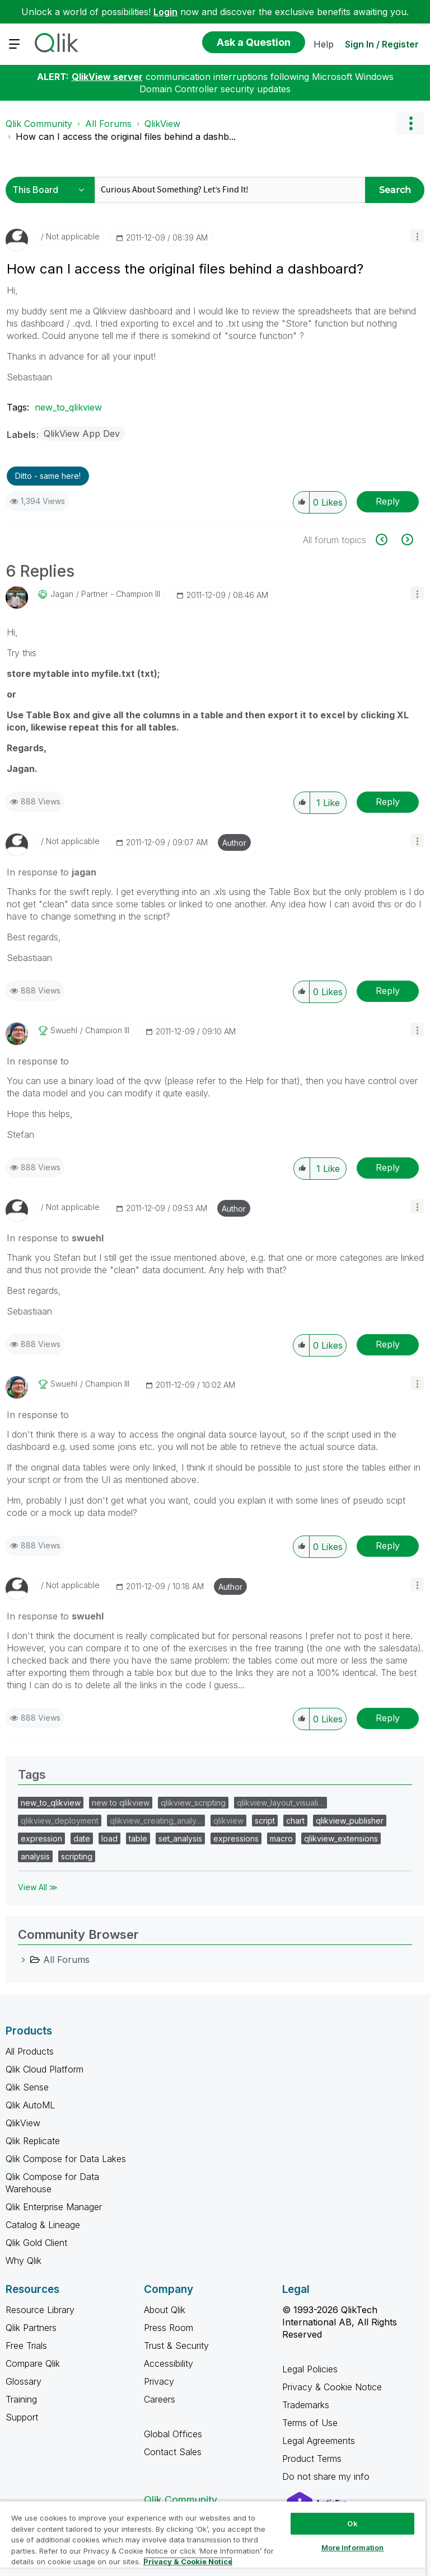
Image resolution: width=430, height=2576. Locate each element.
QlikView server (107, 76)
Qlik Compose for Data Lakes (66, 2158)
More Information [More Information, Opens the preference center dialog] (352, 2547)
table (138, 1838)
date (81, 1838)
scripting (76, 1856)
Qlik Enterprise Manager (54, 2206)
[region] (213, 2538)
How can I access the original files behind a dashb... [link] (126, 136)
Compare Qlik (33, 2363)
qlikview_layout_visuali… (280, 1802)
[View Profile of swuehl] (63, 1030)
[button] (417, 236)
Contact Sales (173, 2451)
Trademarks (305, 2404)
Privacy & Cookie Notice (332, 2387)
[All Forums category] (23, 1959)
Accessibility (168, 2363)
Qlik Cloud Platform (44, 2069)
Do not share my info (327, 2476)
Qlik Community (39, 123)
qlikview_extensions (341, 1838)
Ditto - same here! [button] (48, 476)
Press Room (168, 2327)
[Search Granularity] (52, 190)
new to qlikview (120, 1802)
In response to (51, 872)
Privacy (159, 2381)
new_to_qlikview (68, 407)
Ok (352, 2523)
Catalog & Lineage (43, 2224)
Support (22, 2417)
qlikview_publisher (350, 1820)
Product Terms (312, 2458)
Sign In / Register (382, 44)
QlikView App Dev (82, 433)
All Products (30, 2051)
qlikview (228, 1820)
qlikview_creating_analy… (156, 1820)
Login (165, 11)
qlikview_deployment (60, 1820)
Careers (159, 2399)
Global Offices (173, 2434)
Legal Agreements (318, 2440)
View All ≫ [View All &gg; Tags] (38, 1887)
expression (41, 1838)
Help (324, 44)
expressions (236, 1838)
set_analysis (180, 1838)
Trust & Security (176, 2345)
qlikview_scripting (193, 1802)
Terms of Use (310, 2422)
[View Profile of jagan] (61, 594)
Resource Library (40, 2309)
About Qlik (164, 2309)
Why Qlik (23, 2260)
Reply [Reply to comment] (388, 801)
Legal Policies (310, 2369)
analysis (35, 1856)
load (109, 1838)
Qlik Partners (31, 2327)
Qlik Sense (27, 2087)
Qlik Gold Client (36, 2242)
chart (295, 1820)
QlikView (162, 123)
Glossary (23, 2381)
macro (281, 1838)
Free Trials (26, 2345)
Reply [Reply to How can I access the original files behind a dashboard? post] (388, 501)
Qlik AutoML (30, 2105)
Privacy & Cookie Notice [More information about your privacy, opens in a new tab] (187, 2561)
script (265, 1820)
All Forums (108, 123)
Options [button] (410, 123)
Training (21, 2399)
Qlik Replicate (33, 2140)
